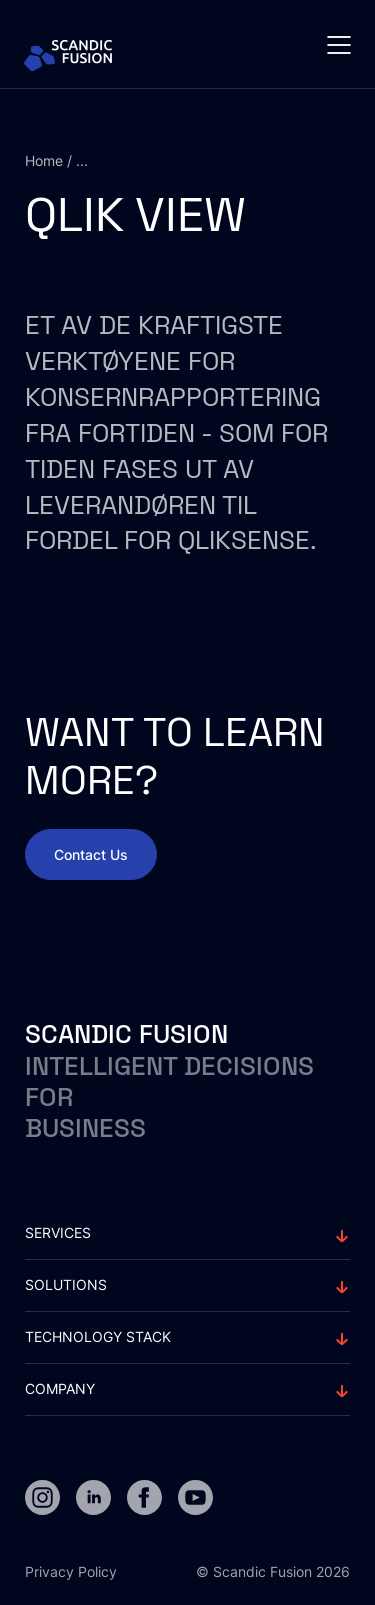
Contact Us (91, 854)
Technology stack (98, 1336)
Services (58, 1232)
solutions (66, 1284)
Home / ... (56, 160)
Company (60, 1388)
